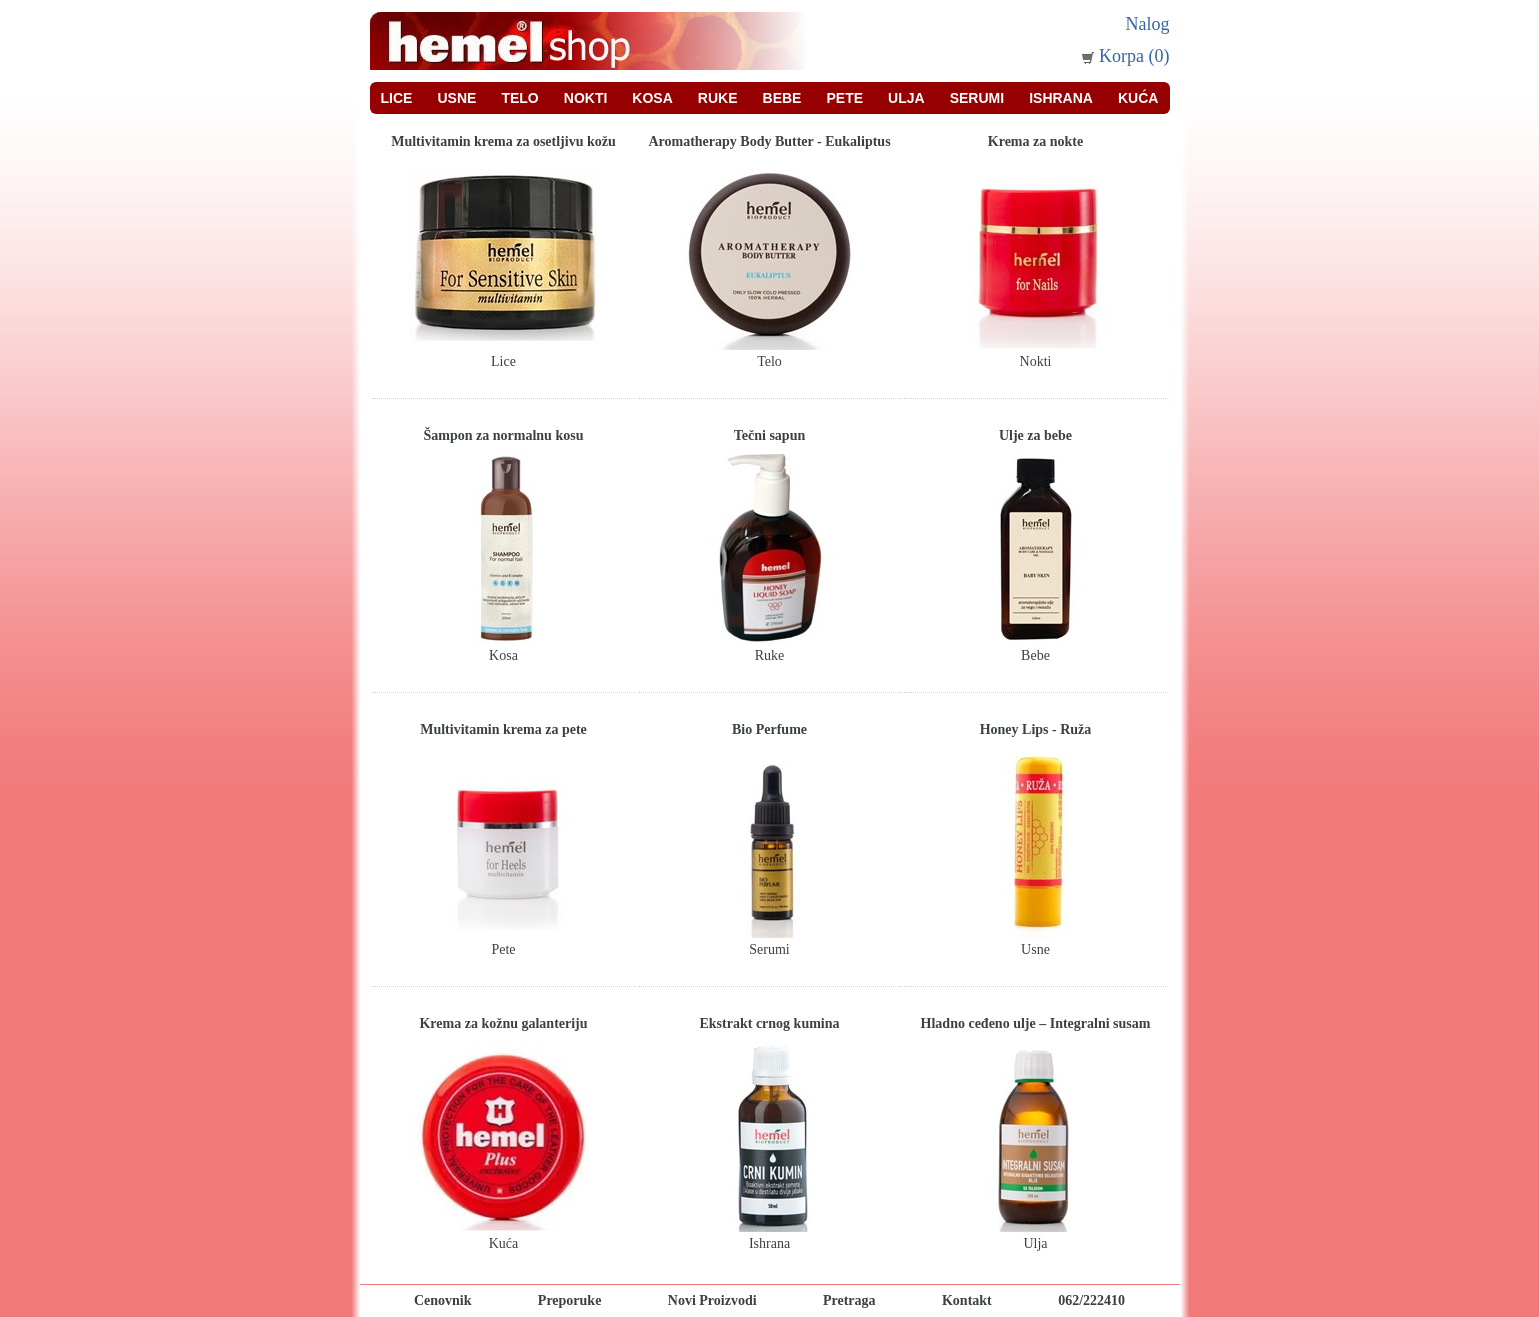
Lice (397, 98)
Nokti (586, 98)
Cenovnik (443, 1300)
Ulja (906, 98)
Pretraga (849, 1300)
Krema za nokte (1035, 141)
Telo (519, 98)
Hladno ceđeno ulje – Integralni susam (1036, 1023)
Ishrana (1061, 98)
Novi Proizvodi (712, 1300)
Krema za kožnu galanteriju (503, 1023)
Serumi (977, 98)
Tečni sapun (769, 435)
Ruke (718, 98)
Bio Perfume (769, 729)
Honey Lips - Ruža (1036, 729)
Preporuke (570, 1300)
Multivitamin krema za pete (503, 729)
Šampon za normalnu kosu (504, 435)
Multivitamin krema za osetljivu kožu (503, 141)
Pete (844, 98)
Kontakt (967, 1300)
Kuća (1138, 98)
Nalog (1148, 24)
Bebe (782, 98)
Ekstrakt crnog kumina (769, 1023)
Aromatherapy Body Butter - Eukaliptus (769, 141)
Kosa (652, 98)
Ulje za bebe (1035, 435)
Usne (456, 98)
